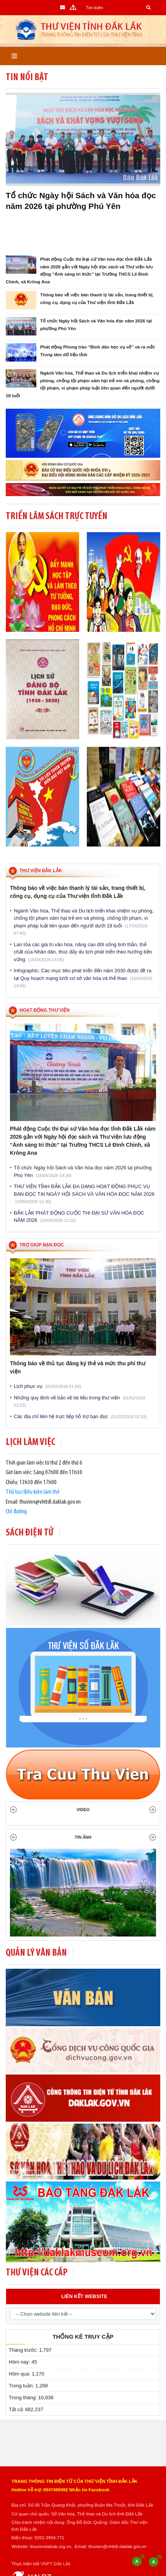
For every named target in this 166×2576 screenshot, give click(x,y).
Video (83, 1809)
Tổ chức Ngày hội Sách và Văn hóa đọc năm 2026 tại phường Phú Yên (83, 1171)
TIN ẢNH (83, 1837)
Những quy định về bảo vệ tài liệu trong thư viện (79, 1401)
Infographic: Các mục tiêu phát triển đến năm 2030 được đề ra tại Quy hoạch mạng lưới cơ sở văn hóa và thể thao (83, 978)
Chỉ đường (16, 1511)
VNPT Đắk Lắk (55, 2563)
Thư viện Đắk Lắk (41, 870)
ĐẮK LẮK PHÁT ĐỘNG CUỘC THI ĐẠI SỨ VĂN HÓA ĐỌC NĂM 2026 (79, 1216)
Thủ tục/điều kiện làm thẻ (33, 1492)
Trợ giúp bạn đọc (42, 1245)
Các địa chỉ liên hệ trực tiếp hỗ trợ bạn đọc (80, 1416)
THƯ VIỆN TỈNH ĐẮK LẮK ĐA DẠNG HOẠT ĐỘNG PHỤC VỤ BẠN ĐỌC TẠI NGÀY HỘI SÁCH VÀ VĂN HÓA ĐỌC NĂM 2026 (84, 1194)
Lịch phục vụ (47, 1386)
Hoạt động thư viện (45, 1010)
